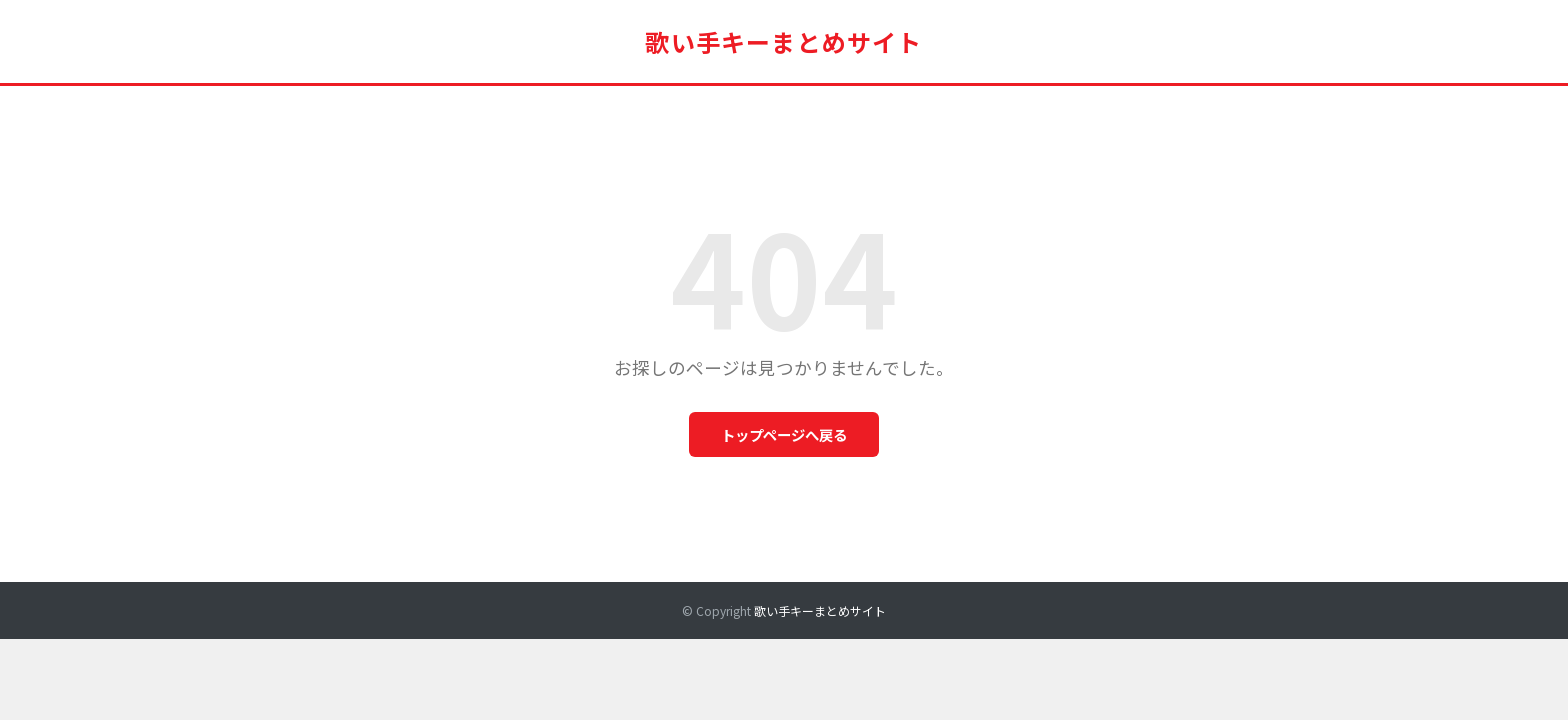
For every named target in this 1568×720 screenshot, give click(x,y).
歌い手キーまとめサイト (783, 41)
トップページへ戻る (784, 434)
